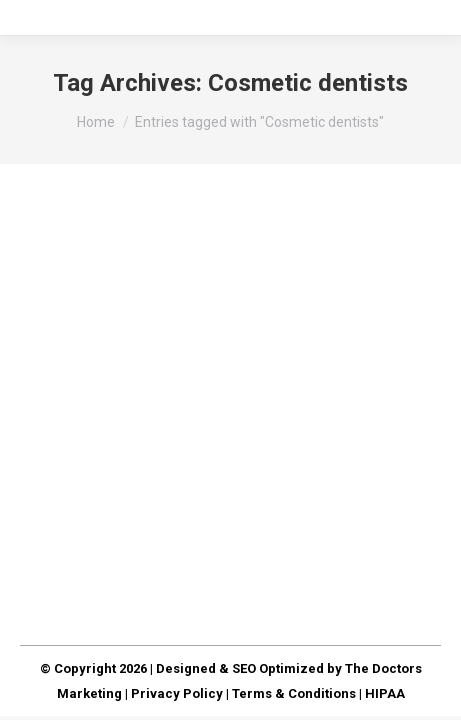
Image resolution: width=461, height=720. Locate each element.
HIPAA (385, 693)
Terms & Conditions (294, 693)
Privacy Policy (177, 693)
